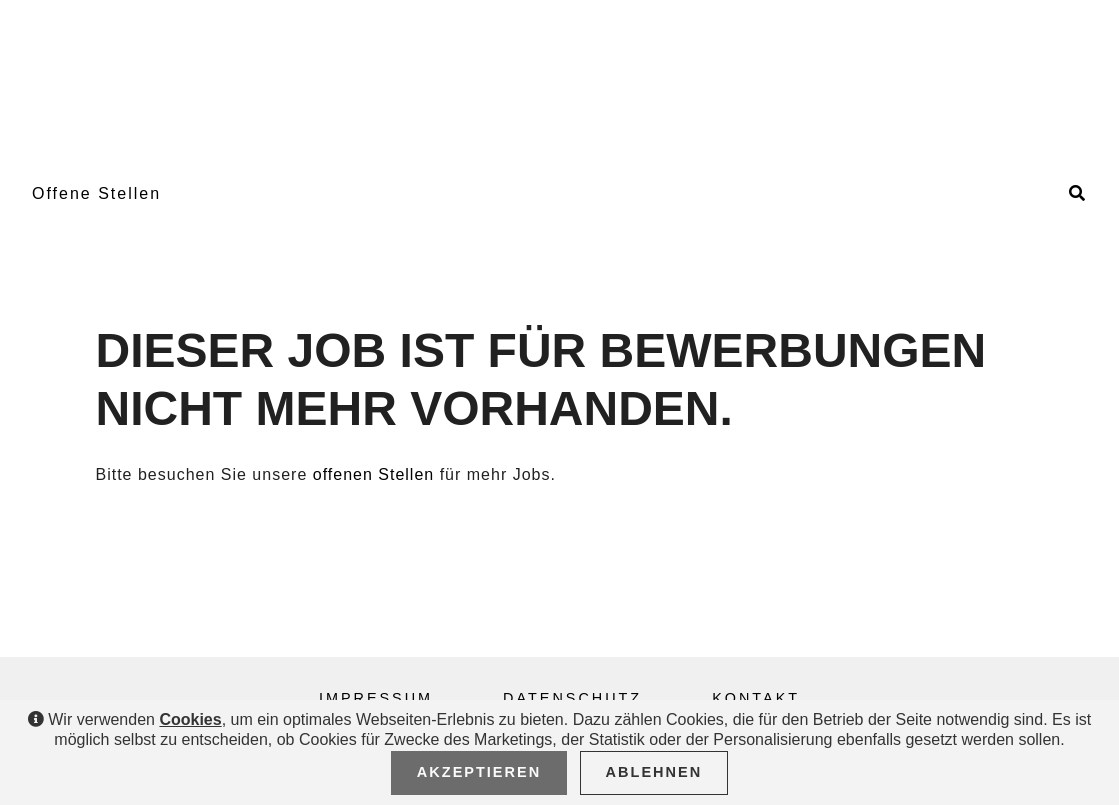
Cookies (190, 719)
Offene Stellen (96, 193)
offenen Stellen (373, 474)
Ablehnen (654, 772)
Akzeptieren (479, 772)
